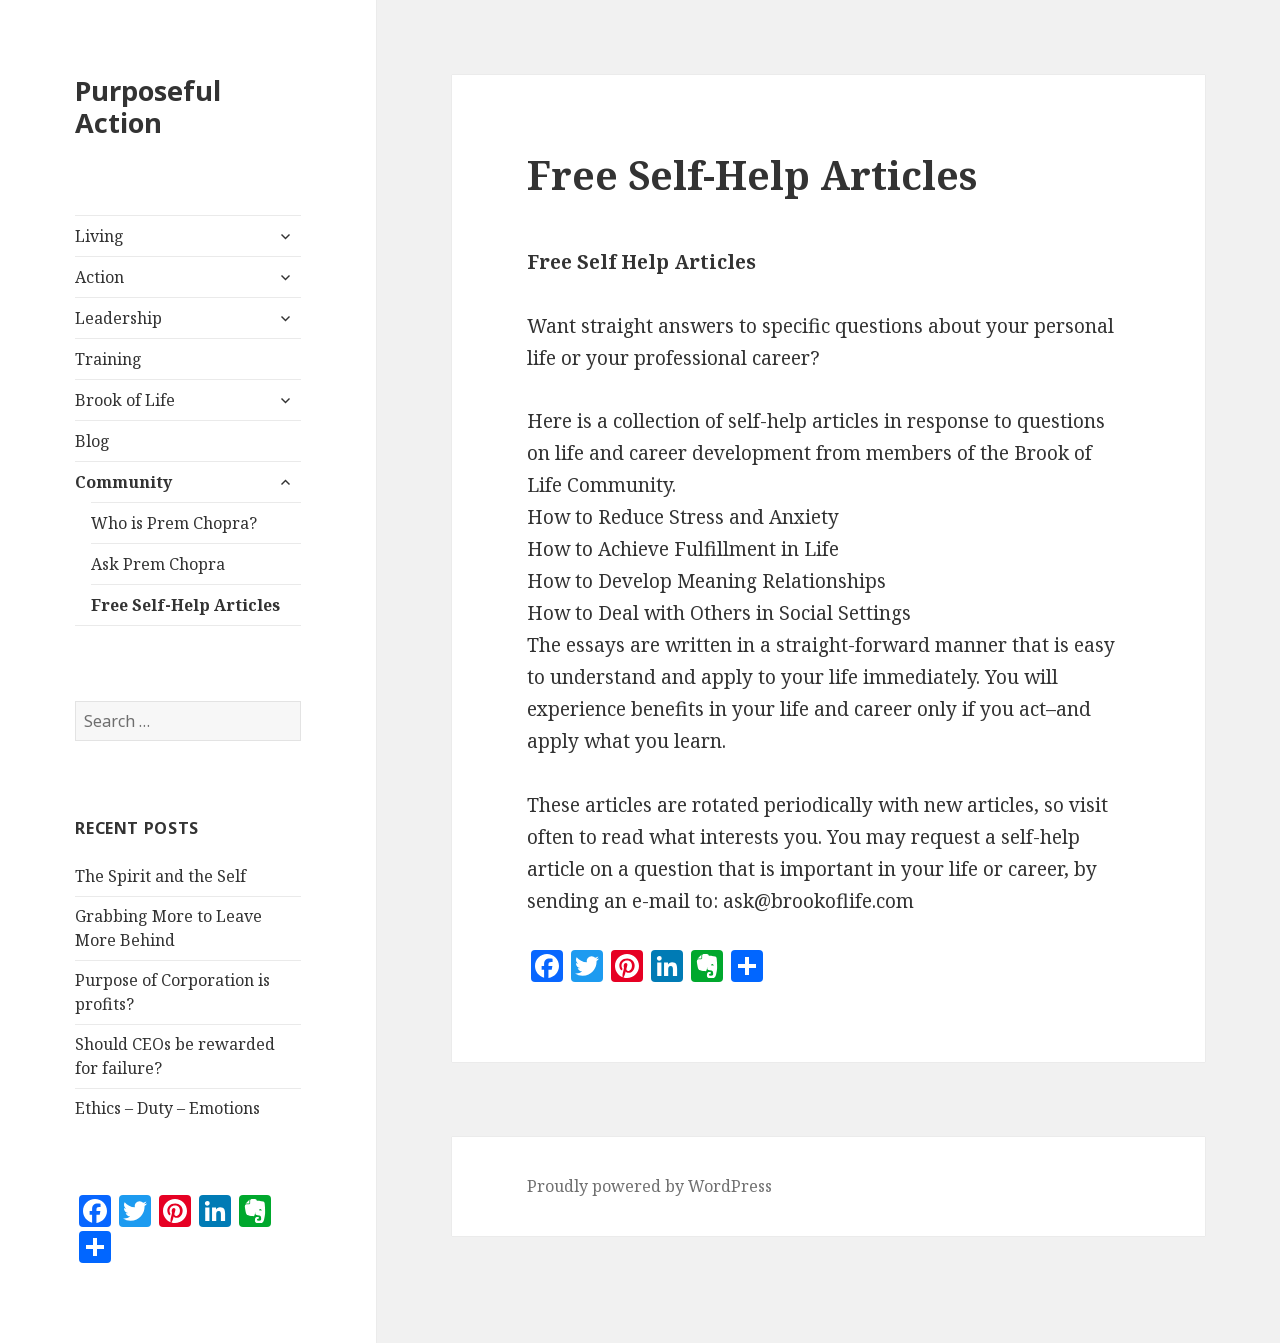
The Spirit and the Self (160, 876)
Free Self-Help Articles (185, 605)
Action (99, 277)
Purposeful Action (148, 106)
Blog (92, 441)
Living (99, 236)
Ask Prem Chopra (158, 564)
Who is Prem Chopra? (174, 523)
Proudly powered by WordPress (649, 1186)
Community (123, 482)
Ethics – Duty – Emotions (167, 1108)
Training (108, 359)
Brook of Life (125, 400)
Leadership (118, 318)
